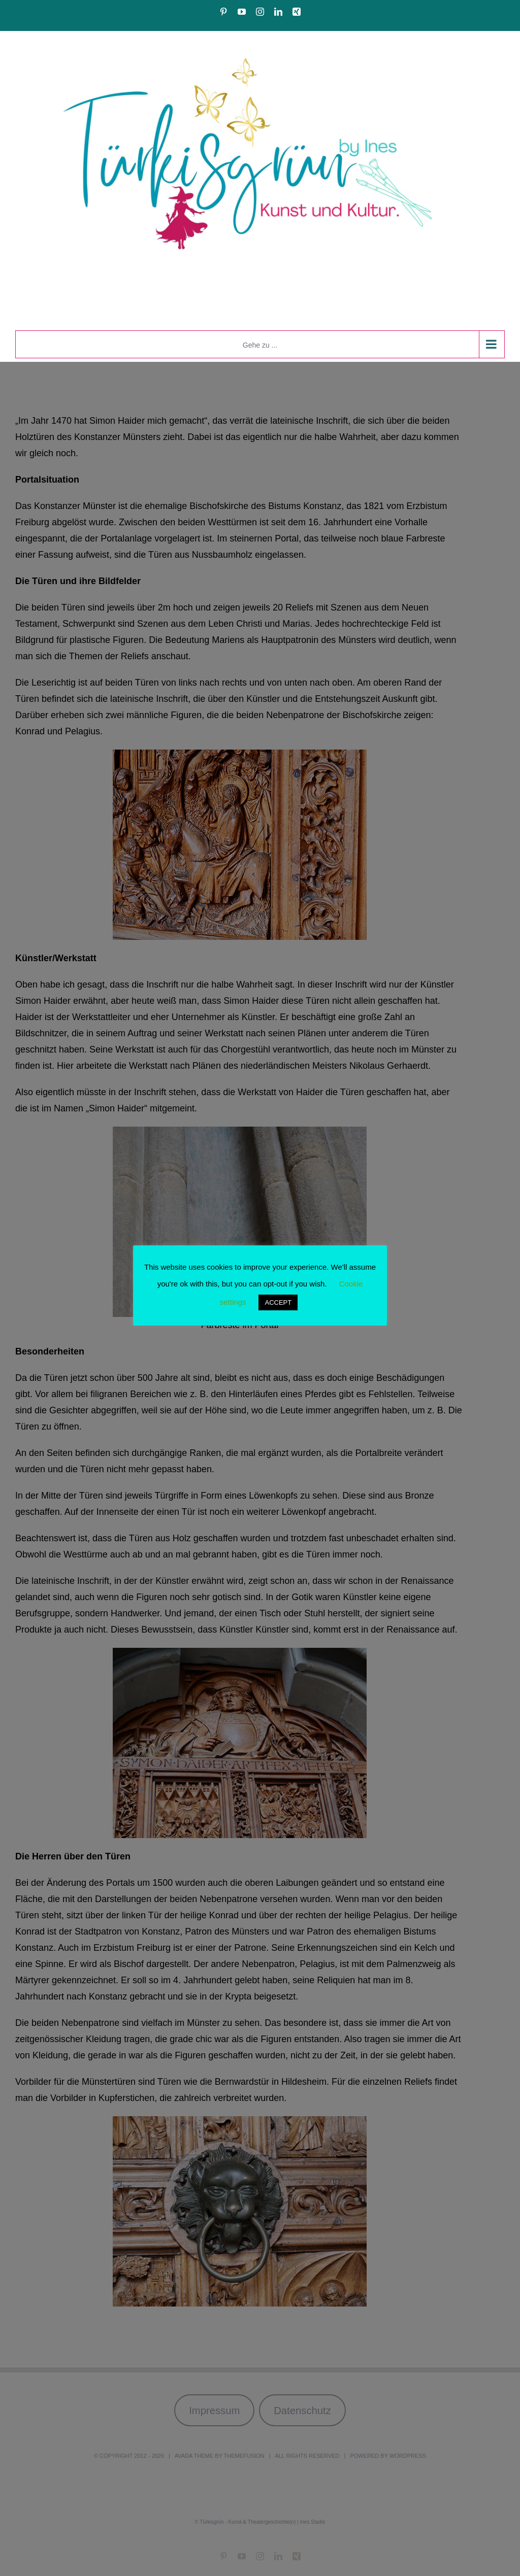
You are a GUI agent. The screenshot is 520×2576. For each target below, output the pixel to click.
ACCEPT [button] (278, 1302)
